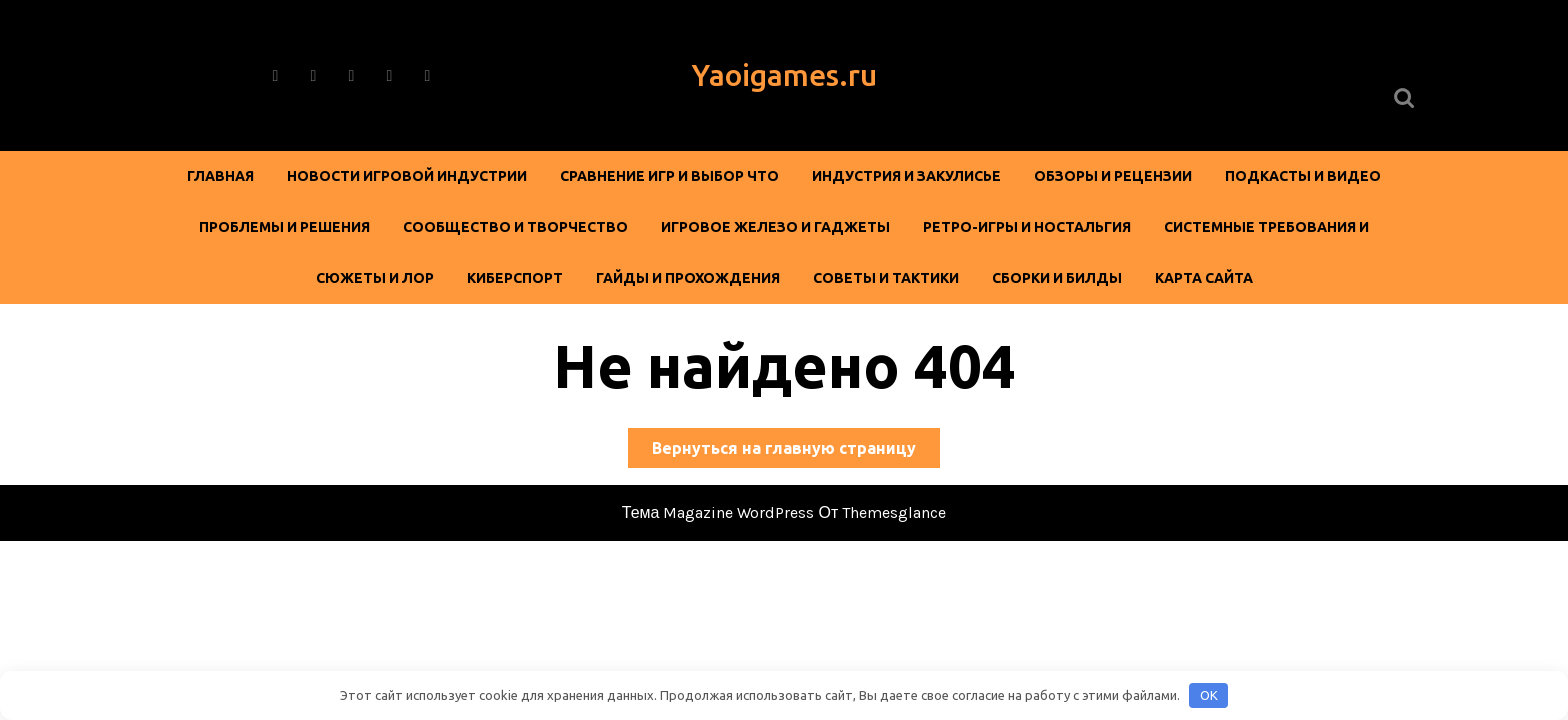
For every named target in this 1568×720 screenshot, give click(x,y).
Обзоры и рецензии (1113, 176)
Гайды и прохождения (688, 278)
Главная (220, 176)
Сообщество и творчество (515, 227)
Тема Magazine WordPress (718, 512)
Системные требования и (1266, 227)
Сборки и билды (1057, 278)
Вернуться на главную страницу (796, 451)
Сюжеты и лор (375, 278)
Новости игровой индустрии (407, 176)
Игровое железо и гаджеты (775, 227)
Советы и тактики (886, 278)
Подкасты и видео (1303, 176)
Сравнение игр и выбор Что (669, 176)
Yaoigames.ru (784, 75)
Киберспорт (515, 278)
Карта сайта (1204, 278)
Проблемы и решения (284, 227)
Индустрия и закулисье (906, 176)
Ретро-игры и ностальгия (1027, 227)
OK (1209, 695)
